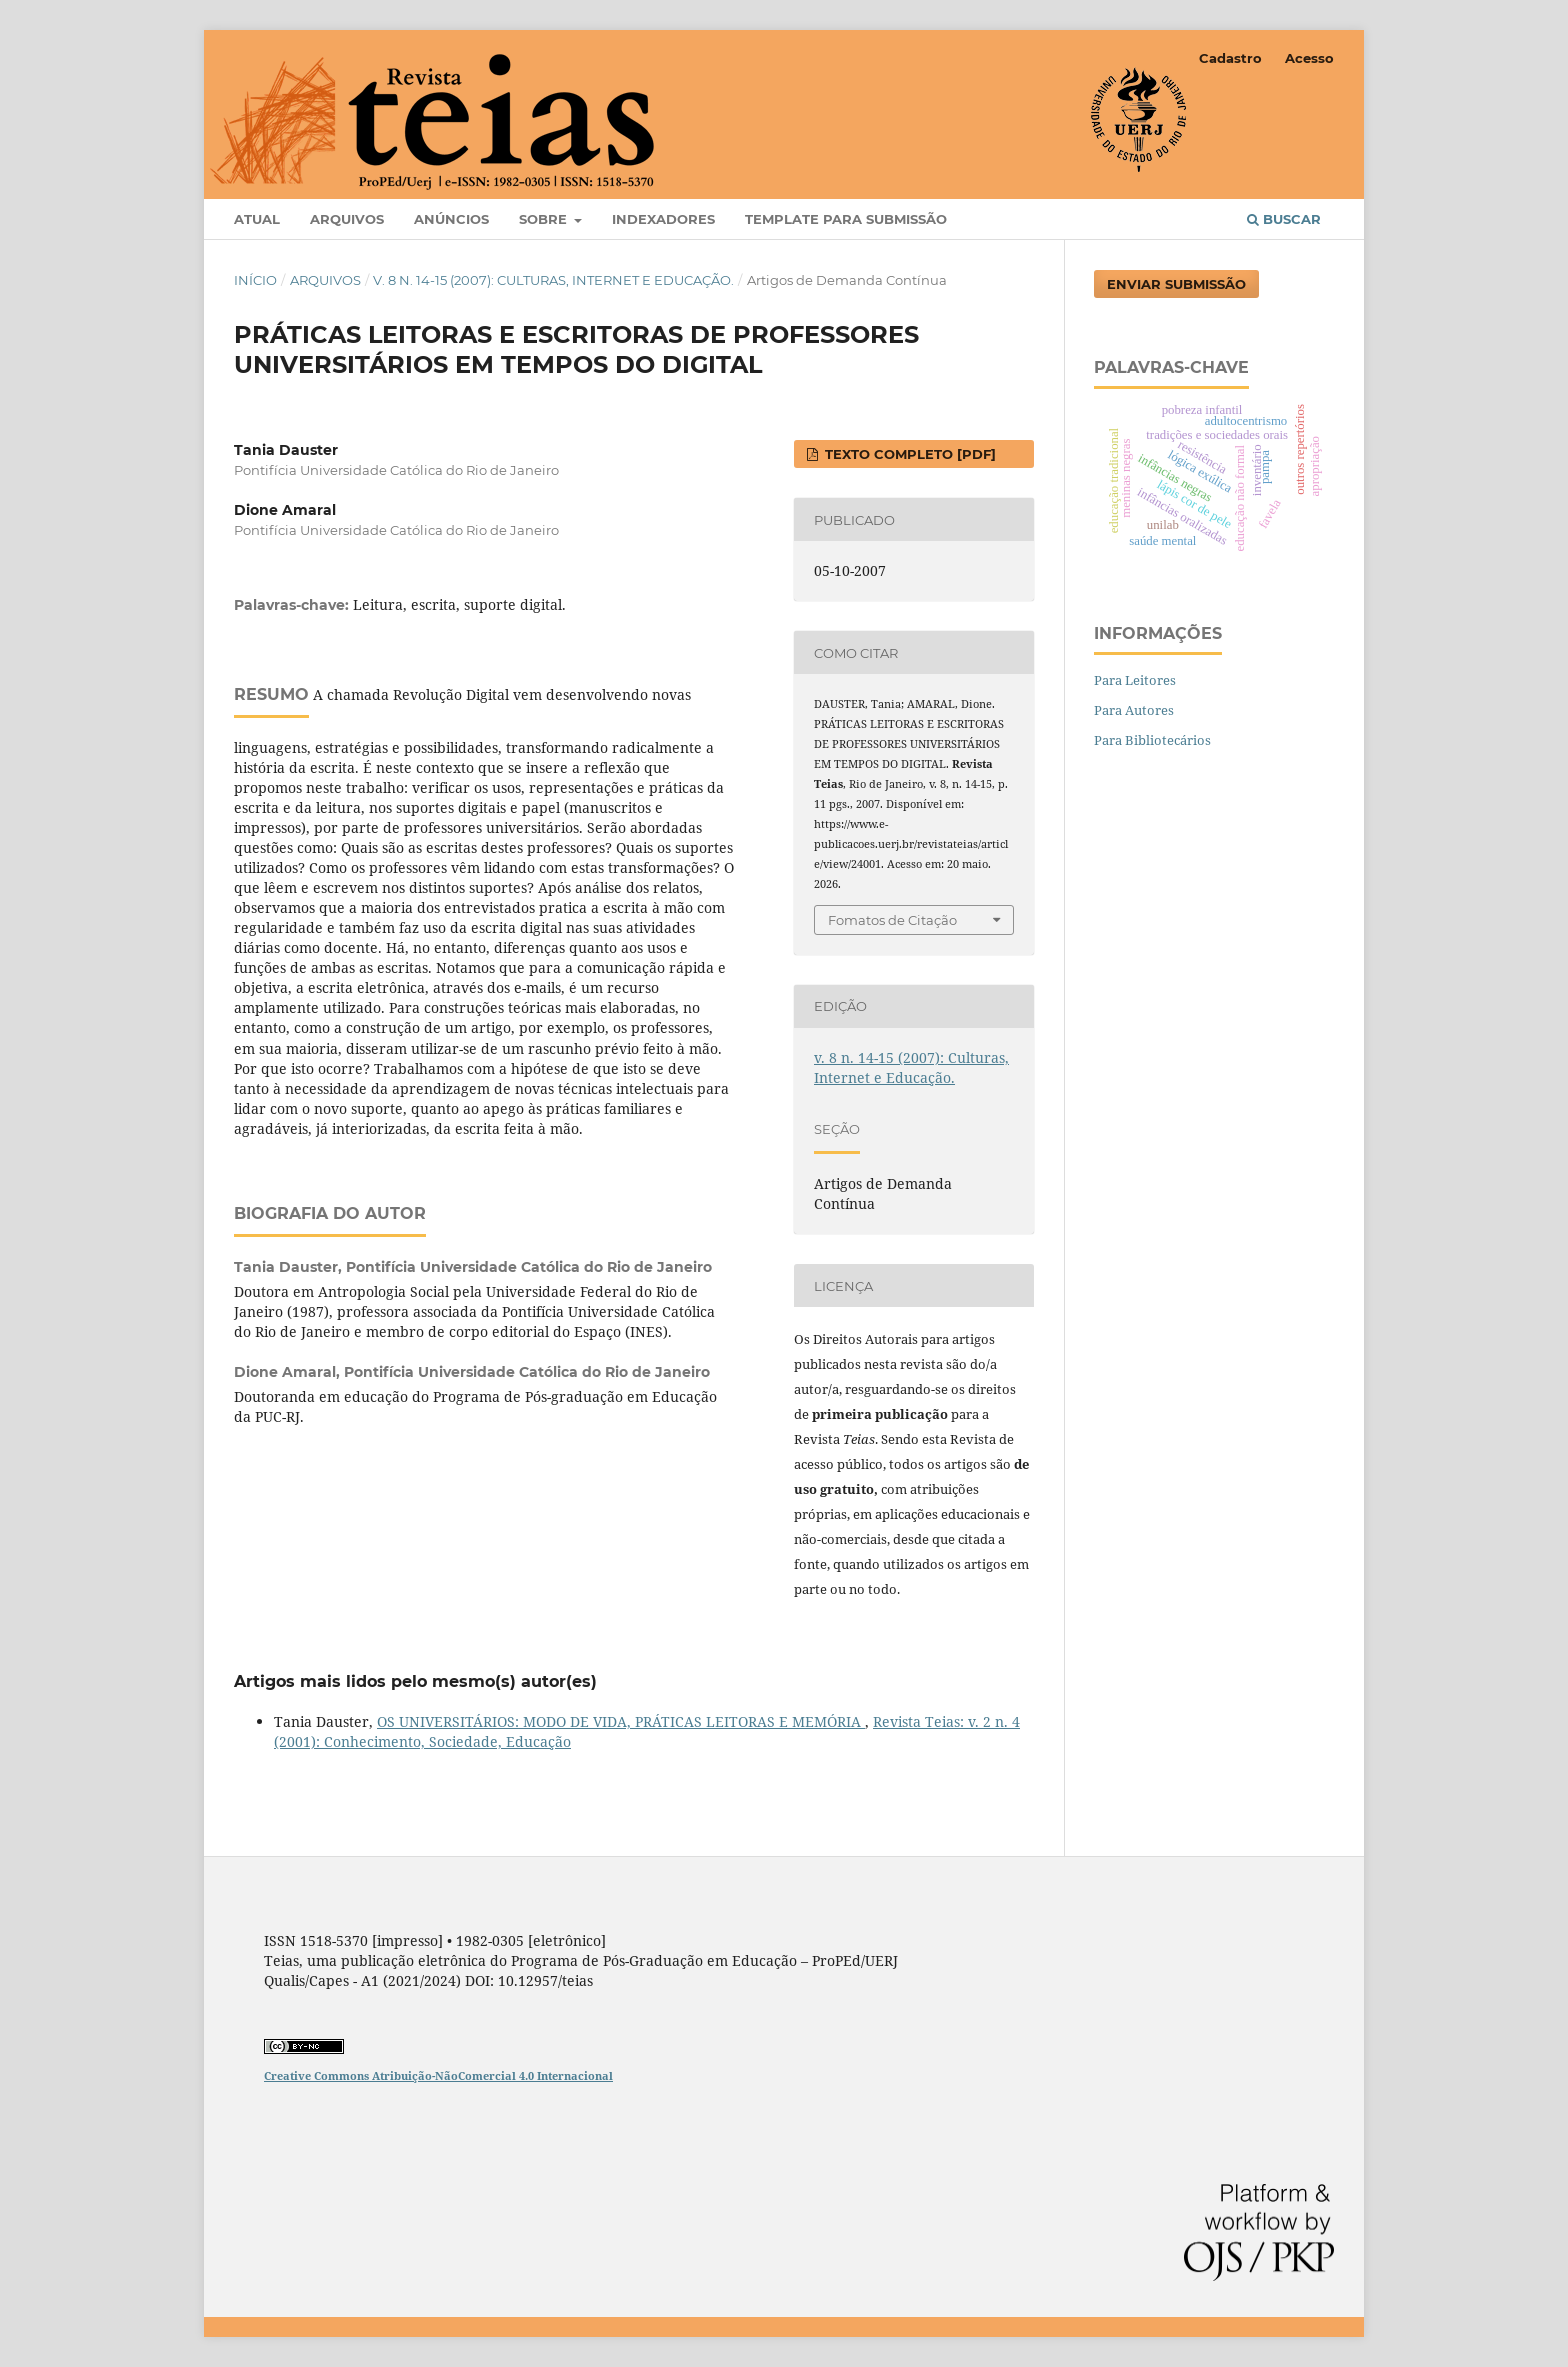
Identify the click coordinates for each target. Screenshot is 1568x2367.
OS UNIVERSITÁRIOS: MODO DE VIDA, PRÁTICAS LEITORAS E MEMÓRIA (621, 1721)
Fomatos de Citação (892, 920)
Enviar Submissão (1176, 284)
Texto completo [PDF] (908, 454)
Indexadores (663, 219)
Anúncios (451, 219)
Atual (257, 219)
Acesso (1309, 58)
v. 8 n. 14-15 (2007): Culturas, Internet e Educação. (553, 280)
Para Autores (1134, 710)
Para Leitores (1135, 680)
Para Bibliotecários (1152, 740)
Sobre (545, 219)
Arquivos (347, 219)
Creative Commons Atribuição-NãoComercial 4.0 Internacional (438, 2075)
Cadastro (1230, 58)
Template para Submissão (846, 219)
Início (255, 280)
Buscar (1284, 219)
